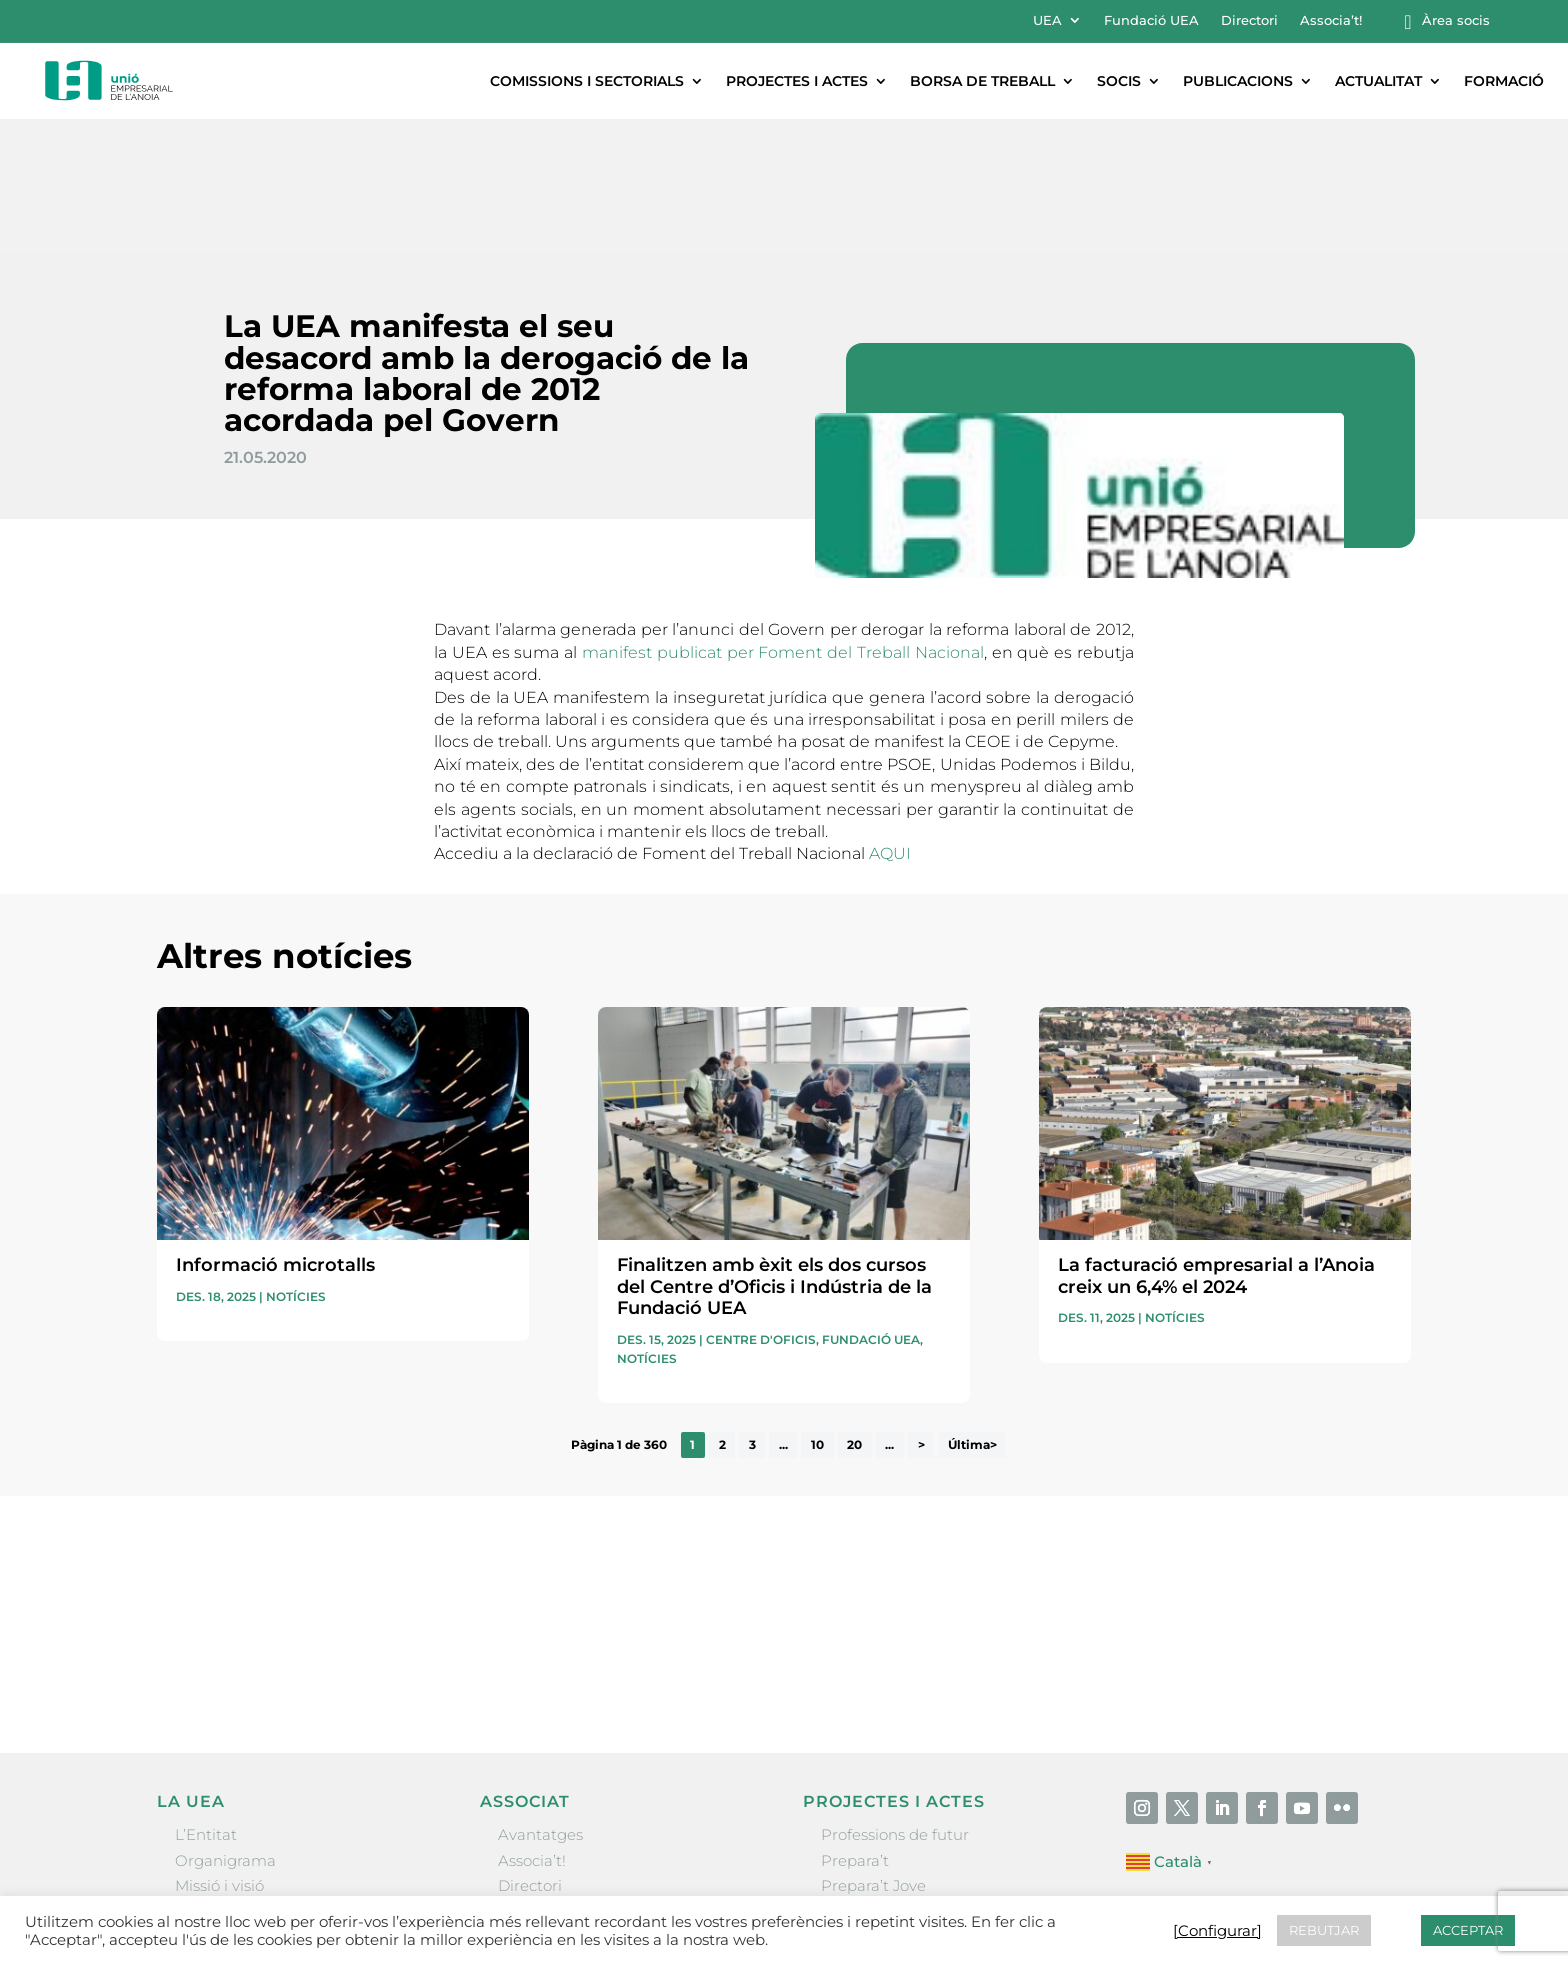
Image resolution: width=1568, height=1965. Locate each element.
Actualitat (1378, 81)
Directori (1249, 20)
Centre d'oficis (761, 1207)
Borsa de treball (982, 81)
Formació (1504, 81)
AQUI (890, 721)
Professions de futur (895, 1702)
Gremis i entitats (236, 1778)
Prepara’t (855, 1728)
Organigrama (225, 1728)
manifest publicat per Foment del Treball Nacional (783, 520)
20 (854, 1312)
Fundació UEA (1151, 20)
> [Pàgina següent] (921, 1312)
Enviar (1365, 1539)
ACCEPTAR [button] (1468, 1930)
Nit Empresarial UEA (897, 1778)
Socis (1119, 81)
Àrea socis (1456, 20)
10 (817, 1312)
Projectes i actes (797, 81)
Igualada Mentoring (894, 1828)
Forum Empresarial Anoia (916, 1803)
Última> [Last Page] (972, 1312)
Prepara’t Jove (873, 1753)
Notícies (296, 1164)
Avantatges (540, 1702)
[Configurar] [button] (1217, 1931)
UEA (1047, 20)
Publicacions (1238, 81)
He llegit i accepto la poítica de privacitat (1065, 1504)
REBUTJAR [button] (1324, 1930)
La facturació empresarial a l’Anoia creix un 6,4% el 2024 (1216, 1144)
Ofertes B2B (542, 1778)
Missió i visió (219, 1753)
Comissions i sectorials (587, 81)
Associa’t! (1331, 20)
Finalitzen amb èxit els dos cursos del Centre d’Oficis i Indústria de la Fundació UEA (774, 1154)
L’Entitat (206, 1702)
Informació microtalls (275, 1133)
